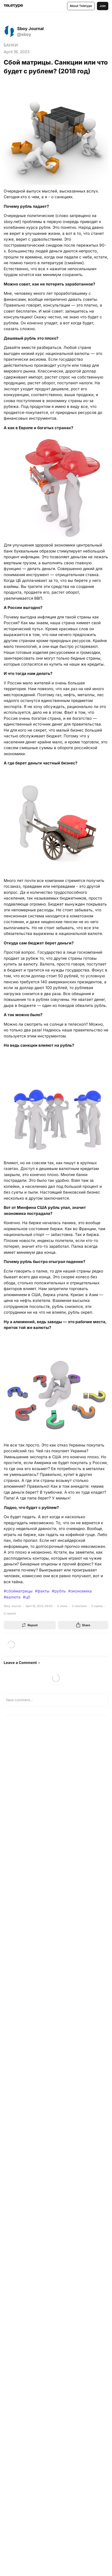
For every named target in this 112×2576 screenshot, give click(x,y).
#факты (42, 1591)
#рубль (59, 1591)
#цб (26, 1597)
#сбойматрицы (18, 1591)
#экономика (80, 1591)
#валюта (12, 1597)
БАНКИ (11, 45)
